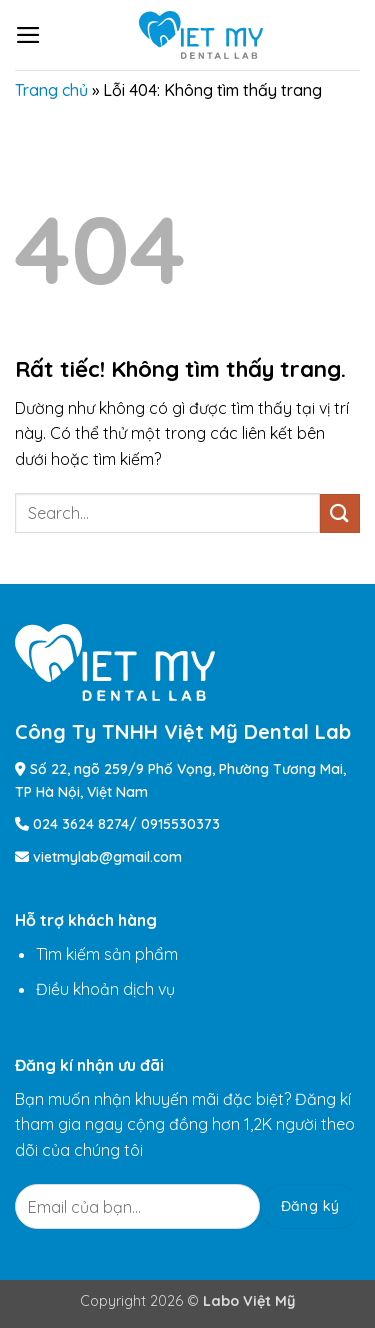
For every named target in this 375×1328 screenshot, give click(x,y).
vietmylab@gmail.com (107, 857)
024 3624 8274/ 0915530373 (126, 824)
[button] (28, 35)
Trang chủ (51, 90)
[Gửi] (340, 513)
